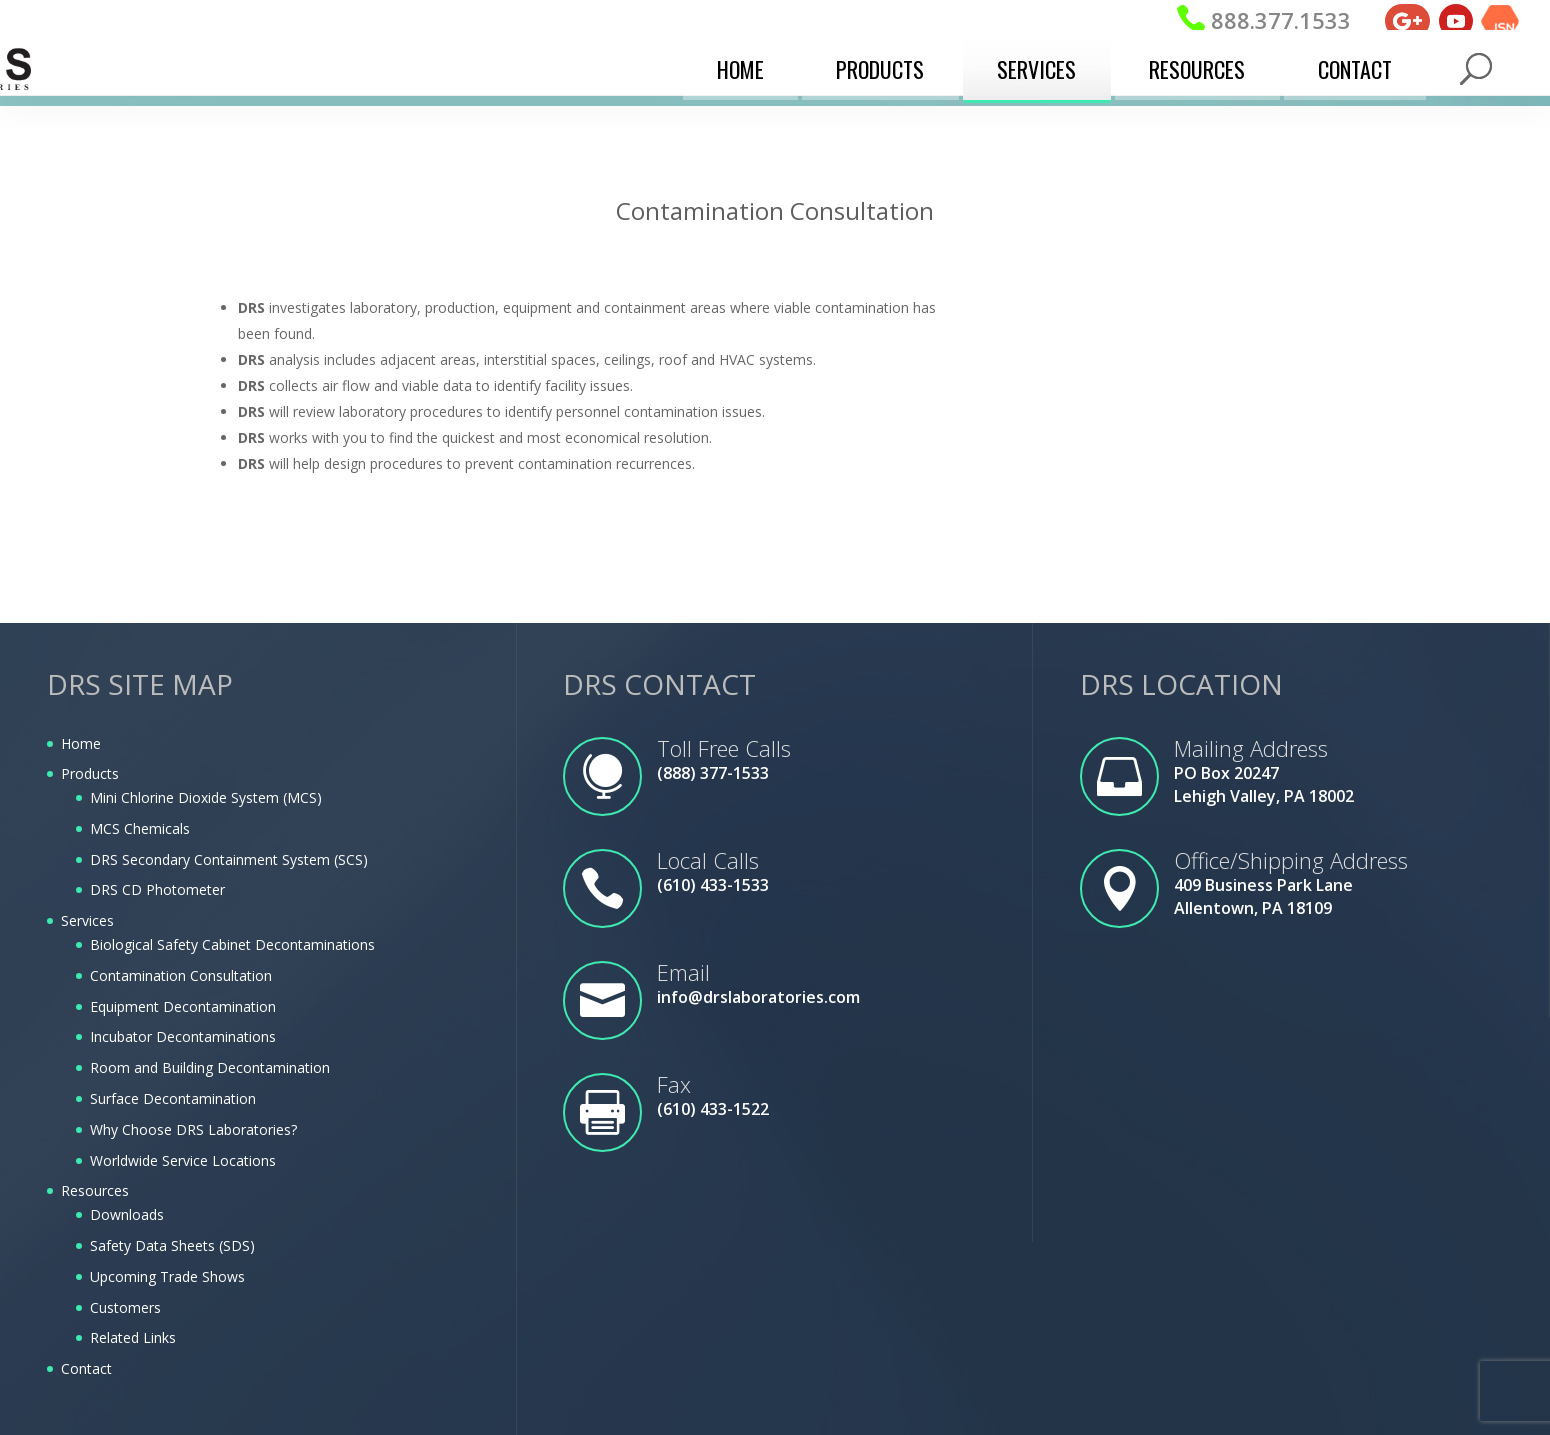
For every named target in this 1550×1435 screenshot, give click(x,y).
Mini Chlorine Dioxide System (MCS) (206, 797)
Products (880, 65)
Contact (1355, 65)
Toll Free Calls (724, 748)
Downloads (127, 1214)
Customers (125, 1307)
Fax (674, 1084)
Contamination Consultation (181, 975)
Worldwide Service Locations (183, 1160)
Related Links (133, 1337)
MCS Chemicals (140, 828)
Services (1036, 65)
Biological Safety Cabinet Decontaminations (232, 944)
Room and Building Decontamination (210, 1067)
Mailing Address (1251, 748)
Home (740, 65)
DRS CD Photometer (157, 889)
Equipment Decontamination (183, 1006)
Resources (1197, 65)
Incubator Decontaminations (183, 1036)
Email (683, 972)
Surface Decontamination (173, 1098)
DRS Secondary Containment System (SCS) (229, 859)
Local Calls (708, 860)
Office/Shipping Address (1291, 860)
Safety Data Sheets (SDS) (172, 1245)
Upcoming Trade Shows (167, 1276)
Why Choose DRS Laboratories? (193, 1129)
